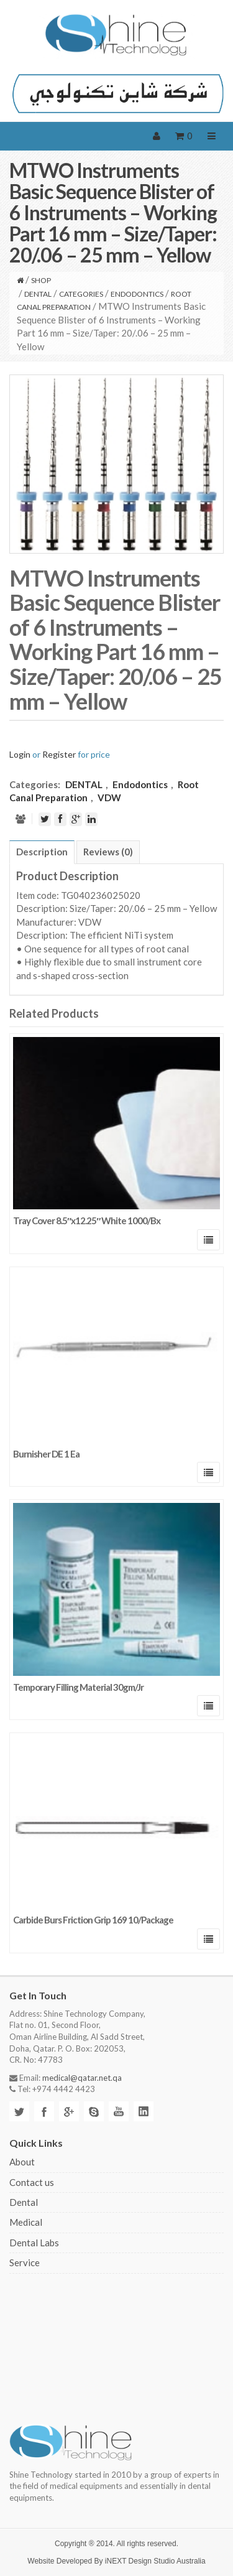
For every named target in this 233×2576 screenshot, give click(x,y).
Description (42, 851)
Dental (23, 2202)
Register (59, 754)
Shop (41, 280)
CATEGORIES (81, 294)
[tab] (42, 852)
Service (24, 2262)
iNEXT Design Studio (140, 2561)
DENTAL (38, 294)
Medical (25, 2222)
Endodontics (137, 294)
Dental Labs (34, 2242)
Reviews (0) (108, 851)
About (22, 2161)
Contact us (31, 2182)
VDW (109, 797)
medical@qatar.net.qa (82, 2078)
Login (19, 754)
